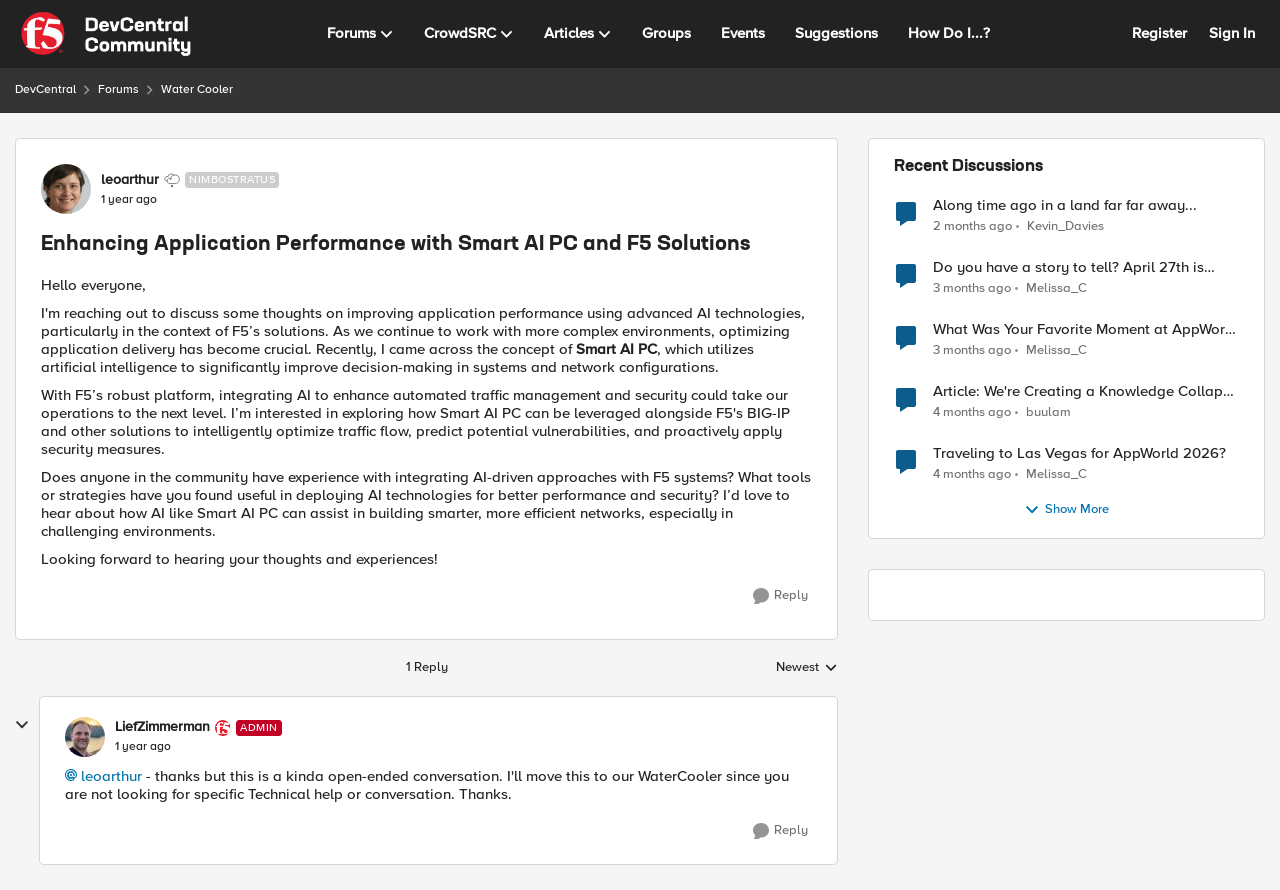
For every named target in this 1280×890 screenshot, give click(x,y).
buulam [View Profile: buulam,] (1048, 412)
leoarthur (111, 776)
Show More (1066, 510)
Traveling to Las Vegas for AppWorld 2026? (1079, 453)
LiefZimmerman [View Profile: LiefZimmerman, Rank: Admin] (162, 727)
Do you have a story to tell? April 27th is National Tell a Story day (1068, 267)
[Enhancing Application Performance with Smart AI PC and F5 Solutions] (143, 747)
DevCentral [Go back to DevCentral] (45, 89)
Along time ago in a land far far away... (1065, 205)
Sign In (1232, 33)
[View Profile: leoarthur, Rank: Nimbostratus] (66, 189)
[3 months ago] (972, 289)
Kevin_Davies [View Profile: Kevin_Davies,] (1065, 225)
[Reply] (780, 596)
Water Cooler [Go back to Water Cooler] (197, 89)
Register (1159, 33)
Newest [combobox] (807, 668)
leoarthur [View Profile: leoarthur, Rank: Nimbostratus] (130, 180)
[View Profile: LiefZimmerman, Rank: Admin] (85, 737)
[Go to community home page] (106, 34)
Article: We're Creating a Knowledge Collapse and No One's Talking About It (1085, 391)
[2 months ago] (972, 226)
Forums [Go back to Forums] (118, 89)
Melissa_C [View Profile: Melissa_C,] (1056, 288)
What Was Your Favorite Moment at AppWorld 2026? (1085, 329)
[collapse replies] (22, 725)
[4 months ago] (972, 413)
